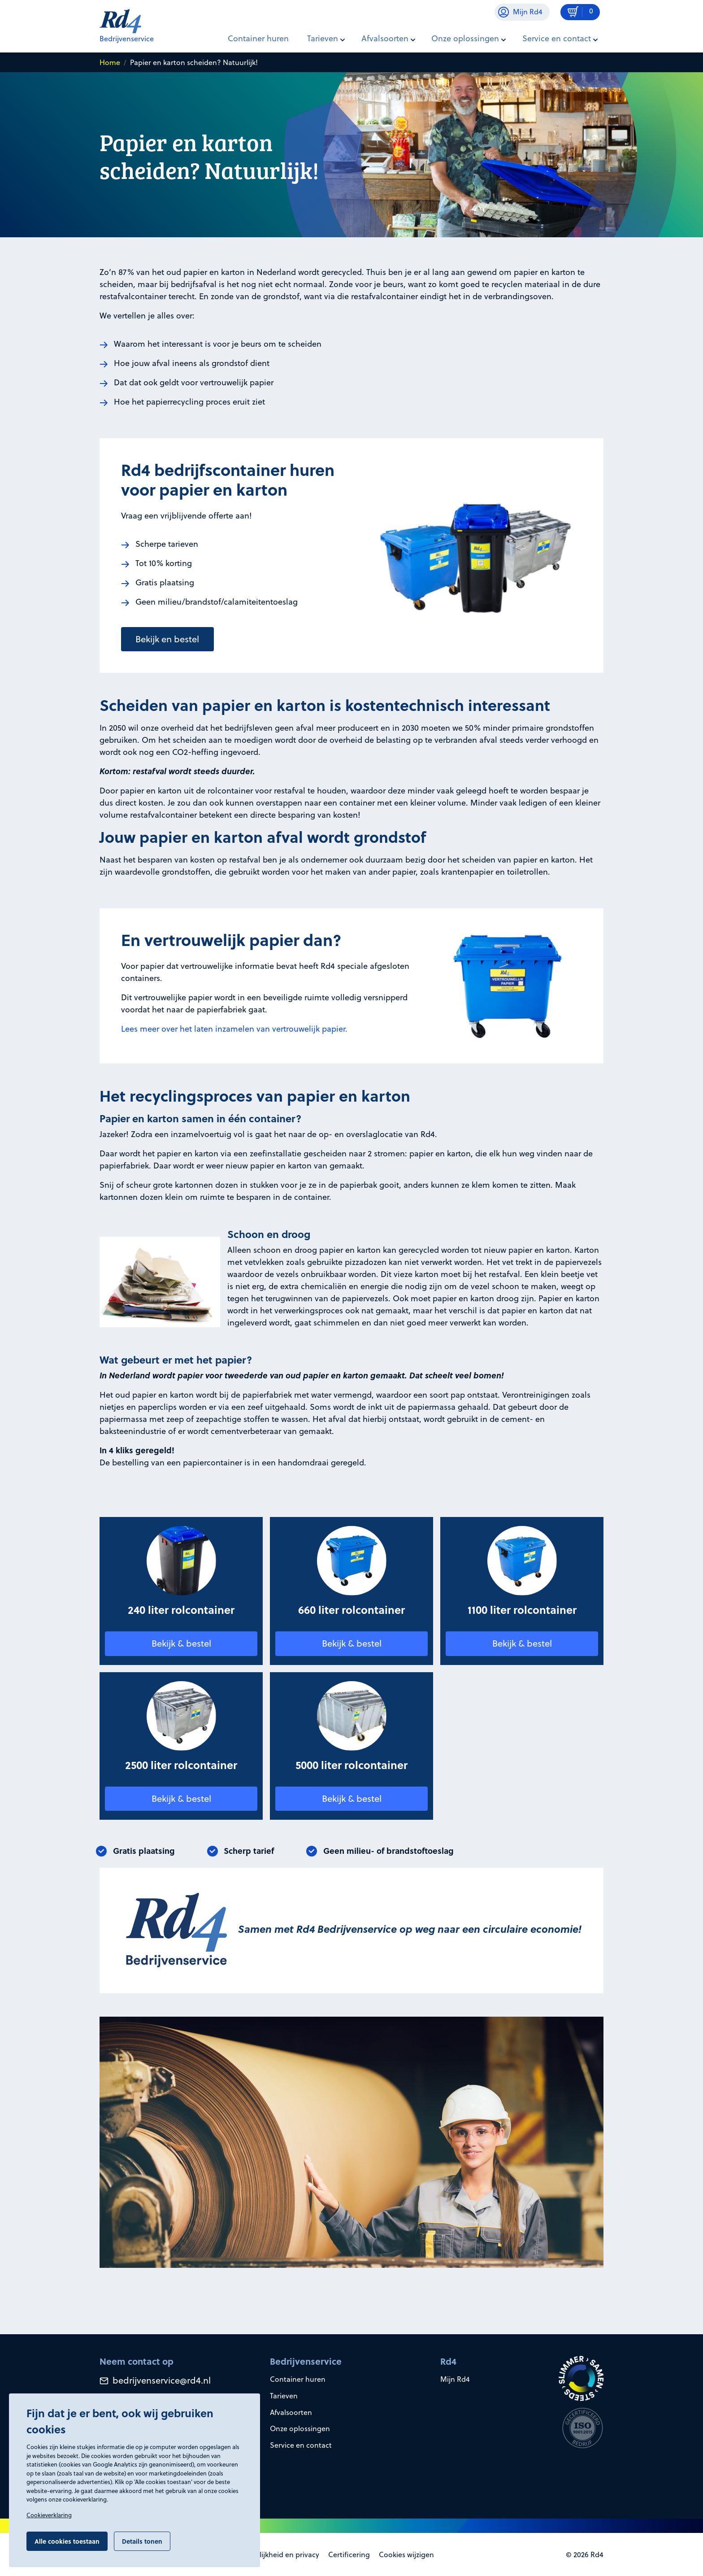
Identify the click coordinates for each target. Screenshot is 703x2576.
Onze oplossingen (300, 2428)
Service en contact (301, 2445)
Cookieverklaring (49, 2515)
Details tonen (142, 2541)
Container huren (258, 38)
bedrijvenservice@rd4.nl (155, 2380)
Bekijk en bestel (167, 638)
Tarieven (284, 2396)
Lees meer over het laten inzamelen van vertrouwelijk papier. (234, 1028)
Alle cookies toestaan (67, 2541)
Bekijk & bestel (181, 1643)
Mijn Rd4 (455, 2379)
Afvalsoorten (291, 2412)
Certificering (349, 2554)
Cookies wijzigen (406, 2554)
